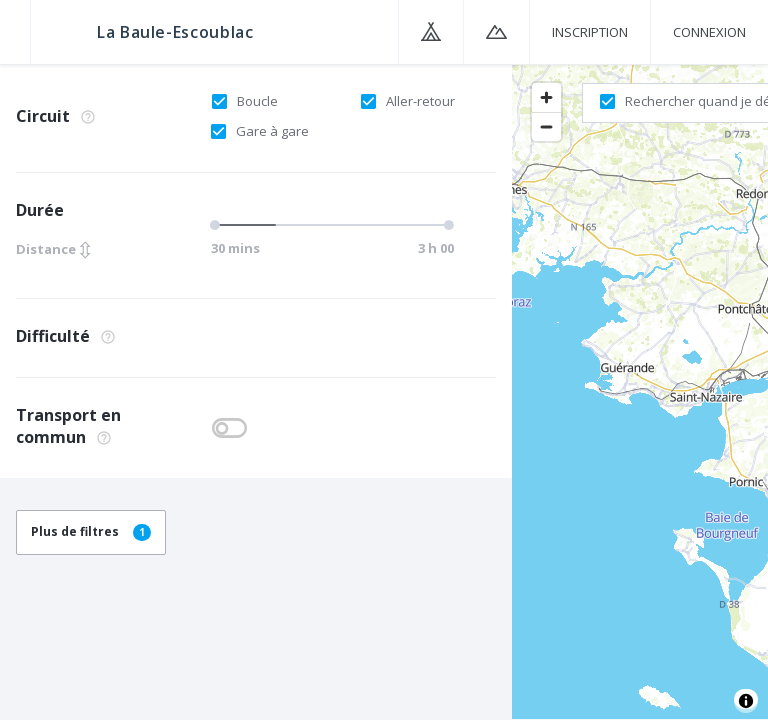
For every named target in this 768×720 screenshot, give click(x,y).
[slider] (218, 225)
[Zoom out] (546, 126)
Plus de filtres (91, 531)
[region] (640, 391)
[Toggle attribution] (746, 701)
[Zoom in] (546, 97)
